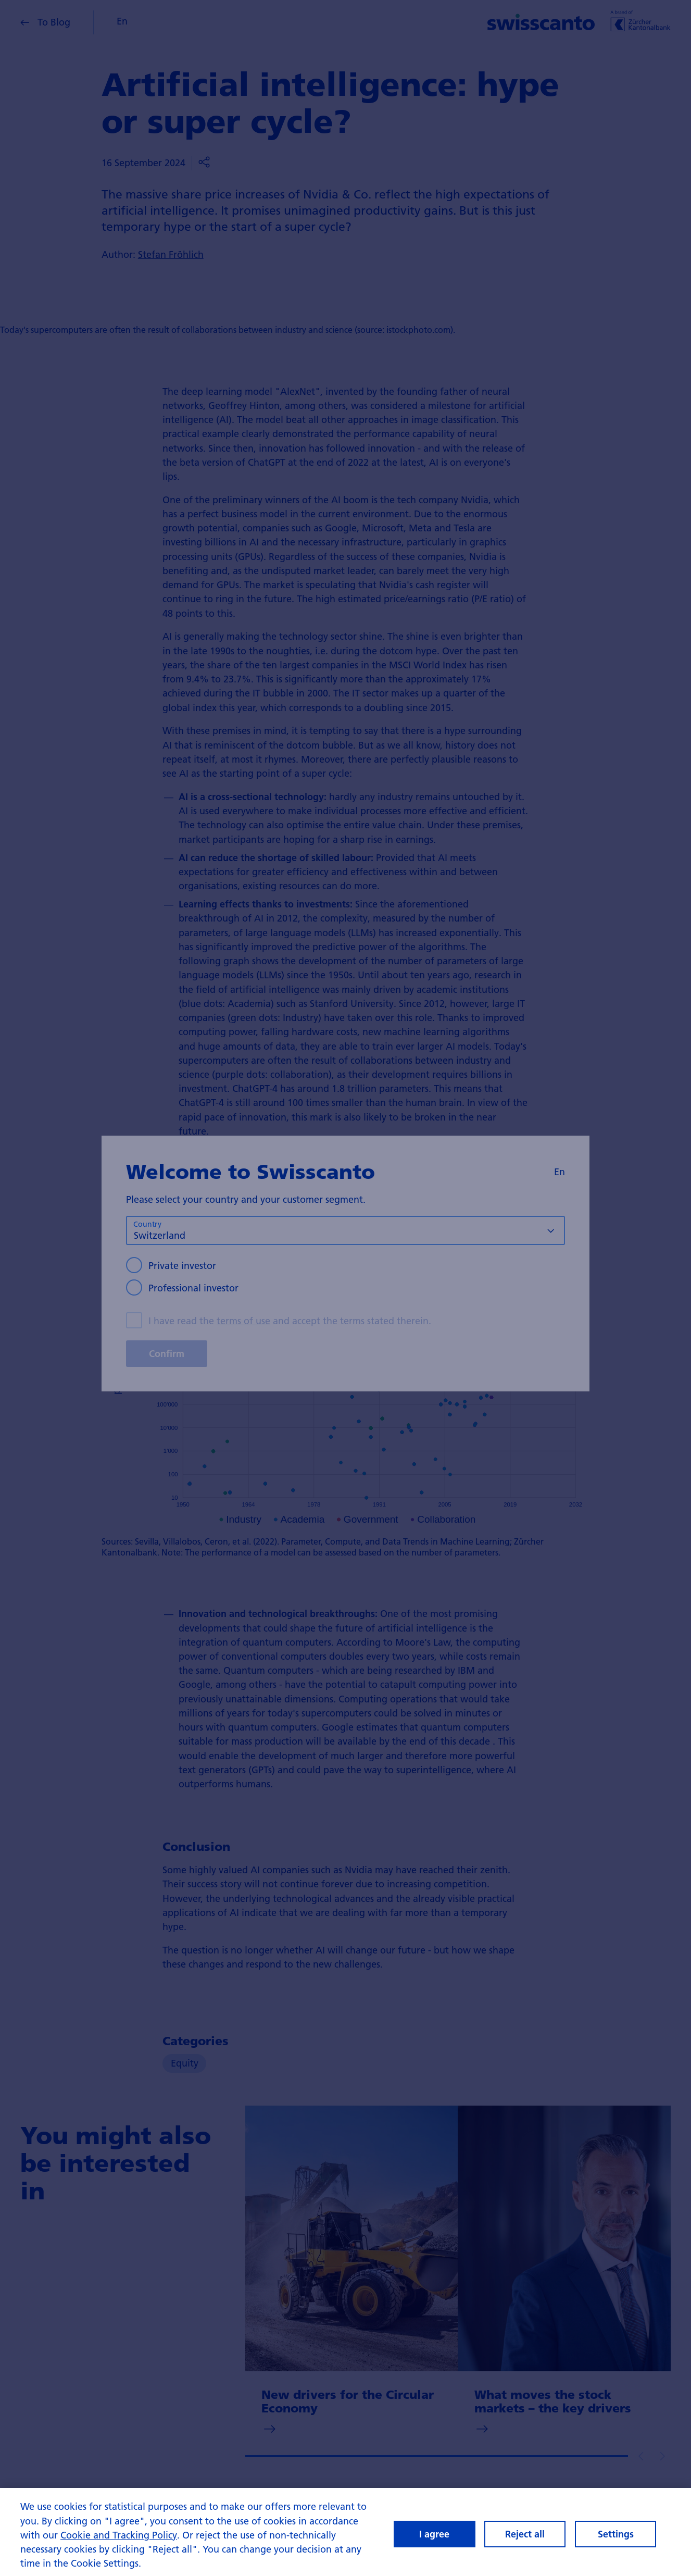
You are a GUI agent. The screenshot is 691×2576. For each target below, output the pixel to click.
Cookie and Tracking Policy (118, 2545)
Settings (616, 2544)
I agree (434, 2544)
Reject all (525, 2544)
